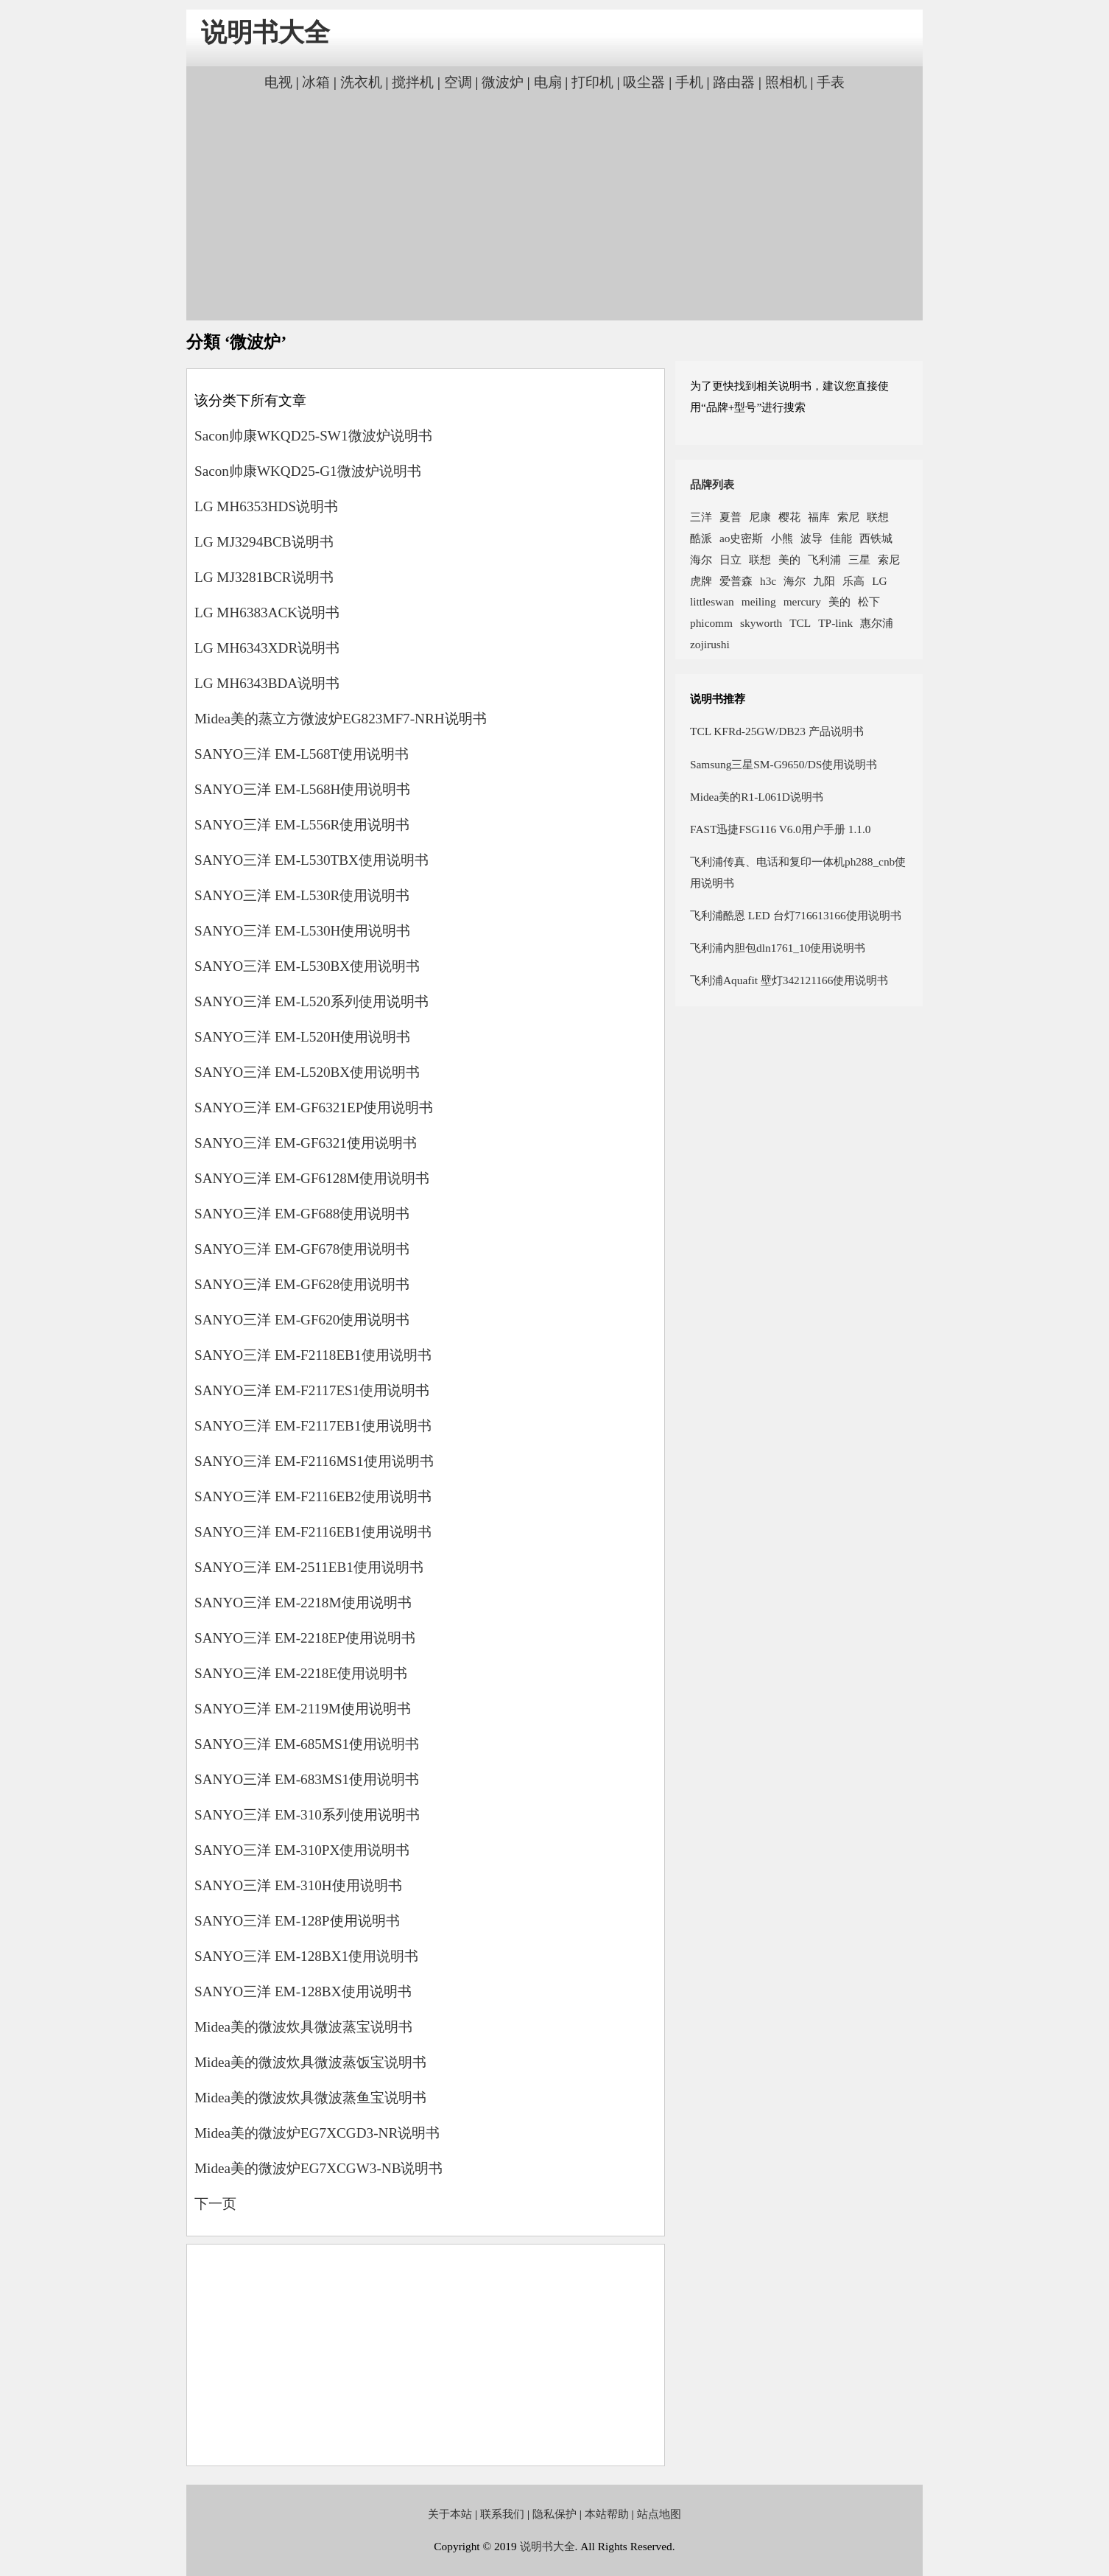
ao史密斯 (741, 538)
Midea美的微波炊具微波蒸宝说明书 (303, 2027)
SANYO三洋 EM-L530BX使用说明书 (307, 966)
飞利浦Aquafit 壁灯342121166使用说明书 (789, 980)
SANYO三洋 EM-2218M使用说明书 (303, 1602)
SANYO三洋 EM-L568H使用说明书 (302, 789)
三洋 (701, 516)
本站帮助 (607, 2513)
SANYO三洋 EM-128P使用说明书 (297, 1921)
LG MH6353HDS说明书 (266, 506)
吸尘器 (644, 82)
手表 (831, 82)
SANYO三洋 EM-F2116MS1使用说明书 (314, 1461)
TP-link (835, 623)
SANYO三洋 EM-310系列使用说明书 (307, 1814)
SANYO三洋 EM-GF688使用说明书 (301, 1213)
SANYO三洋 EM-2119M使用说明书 (302, 1708)
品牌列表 (712, 484)
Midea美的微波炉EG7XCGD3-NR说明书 (317, 2133)
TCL (800, 623)
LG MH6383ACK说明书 (266, 612)
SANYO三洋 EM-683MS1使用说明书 (306, 1779)
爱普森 (736, 581)
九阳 (824, 581)
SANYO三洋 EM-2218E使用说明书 (300, 1673)
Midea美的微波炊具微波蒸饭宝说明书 (310, 2062)
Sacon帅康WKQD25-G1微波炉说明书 (307, 471)
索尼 (848, 516)
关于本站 (450, 2513)
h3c (768, 581)
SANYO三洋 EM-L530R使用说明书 (301, 895)
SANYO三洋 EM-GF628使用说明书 (301, 1284)
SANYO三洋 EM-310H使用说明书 (298, 1885)
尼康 (760, 516)
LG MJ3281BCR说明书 (264, 577)
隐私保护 (554, 2513)
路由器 (734, 82)
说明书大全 (265, 32)
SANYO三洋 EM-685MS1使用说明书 (306, 1744)
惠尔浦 (876, 623)
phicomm (711, 623)
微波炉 (503, 82)
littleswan (712, 601)
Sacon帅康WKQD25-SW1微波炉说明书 (313, 435)
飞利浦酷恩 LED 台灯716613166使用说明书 (795, 915)
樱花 (789, 516)
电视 (278, 82)
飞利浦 (824, 559)
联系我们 (502, 2513)
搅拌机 (413, 82)
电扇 (548, 82)
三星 (859, 559)
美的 (789, 559)
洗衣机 (361, 82)
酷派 (701, 538)
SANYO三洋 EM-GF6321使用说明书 (305, 1143)
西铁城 (876, 538)
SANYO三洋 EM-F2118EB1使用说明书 (313, 1355)
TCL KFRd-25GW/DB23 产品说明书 (777, 731)
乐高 (853, 581)
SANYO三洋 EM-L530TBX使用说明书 (311, 860)
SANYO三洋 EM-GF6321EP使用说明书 (313, 1107)
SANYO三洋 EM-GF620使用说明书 (301, 1319)
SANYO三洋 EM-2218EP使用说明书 (304, 1638)
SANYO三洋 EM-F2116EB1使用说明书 (313, 1532)
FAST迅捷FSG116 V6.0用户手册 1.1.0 (780, 829)
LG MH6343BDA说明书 (266, 683)
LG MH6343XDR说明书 (266, 648)
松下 (869, 601)
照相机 (786, 82)
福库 (819, 516)
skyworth (761, 623)
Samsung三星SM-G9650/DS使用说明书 (783, 764)
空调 (458, 82)
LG (879, 581)
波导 (811, 538)
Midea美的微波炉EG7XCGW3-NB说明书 (318, 2168)
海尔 (701, 559)
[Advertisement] (554, 204)
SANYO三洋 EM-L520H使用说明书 (302, 1037)
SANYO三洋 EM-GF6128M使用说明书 (311, 1178)
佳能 (841, 538)
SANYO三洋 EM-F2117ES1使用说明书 (311, 1390)
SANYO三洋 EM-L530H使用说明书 (302, 930)
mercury (802, 601)
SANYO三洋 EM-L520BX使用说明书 (307, 1072)
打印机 (592, 82)
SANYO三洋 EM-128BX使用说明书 (303, 1991)
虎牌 (701, 581)
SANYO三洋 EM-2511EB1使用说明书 (308, 1567)
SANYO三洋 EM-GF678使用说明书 (301, 1249)
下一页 (215, 2203)
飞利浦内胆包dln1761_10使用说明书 (777, 947)
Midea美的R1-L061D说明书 (756, 796)
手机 (689, 82)
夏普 (730, 516)
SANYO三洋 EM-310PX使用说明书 (301, 1850)
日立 (730, 559)
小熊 (782, 538)
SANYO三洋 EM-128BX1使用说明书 (306, 1956)
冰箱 (316, 82)
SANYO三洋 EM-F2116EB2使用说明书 (313, 1496)
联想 (878, 516)
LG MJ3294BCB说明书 (264, 542)
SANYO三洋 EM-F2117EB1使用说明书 (313, 1425)
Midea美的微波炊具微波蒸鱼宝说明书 (310, 2097)
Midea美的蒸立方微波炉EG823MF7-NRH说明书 (340, 718)
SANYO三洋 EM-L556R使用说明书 (301, 824)
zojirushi (710, 644)
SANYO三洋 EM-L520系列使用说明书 (311, 1001)
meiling (759, 601)
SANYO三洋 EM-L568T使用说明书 (301, 754)
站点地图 (659, 2513)
